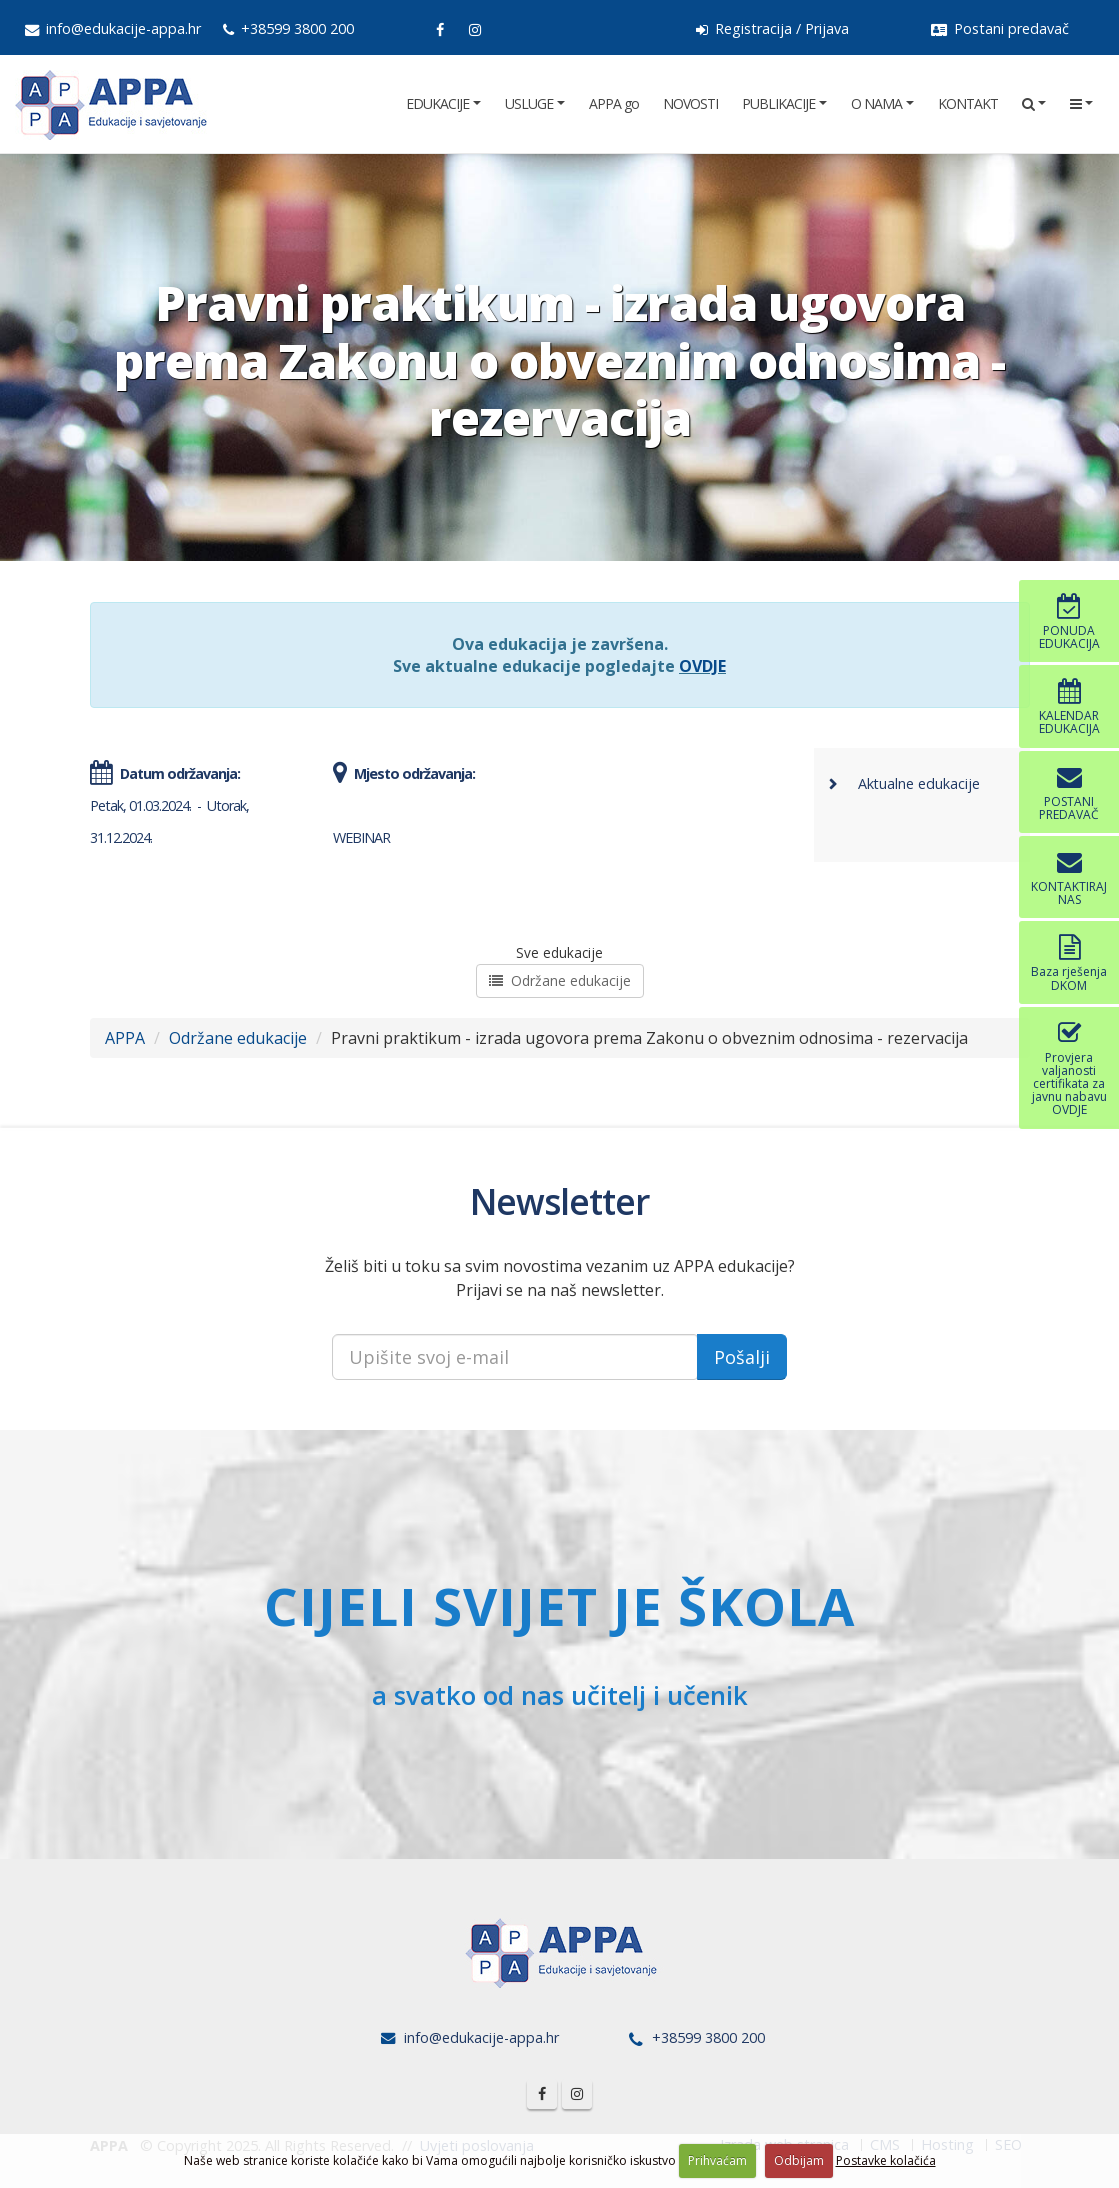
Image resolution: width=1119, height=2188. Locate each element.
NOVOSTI (690, 103)
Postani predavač (1000, 28)
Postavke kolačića (886, 2160)
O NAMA (876, 103)
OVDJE (702, 666)
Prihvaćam (717, 2160)
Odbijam (799, 2160)
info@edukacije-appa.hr (113, 28)
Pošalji (742, 1357)
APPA (125, 1038)
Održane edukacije (560, 980)
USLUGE (529, 103)
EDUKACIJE (437, 103)
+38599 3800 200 (288, 28)
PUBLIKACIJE (778, 103)
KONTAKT (968, 103)
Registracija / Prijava (772, 28)
